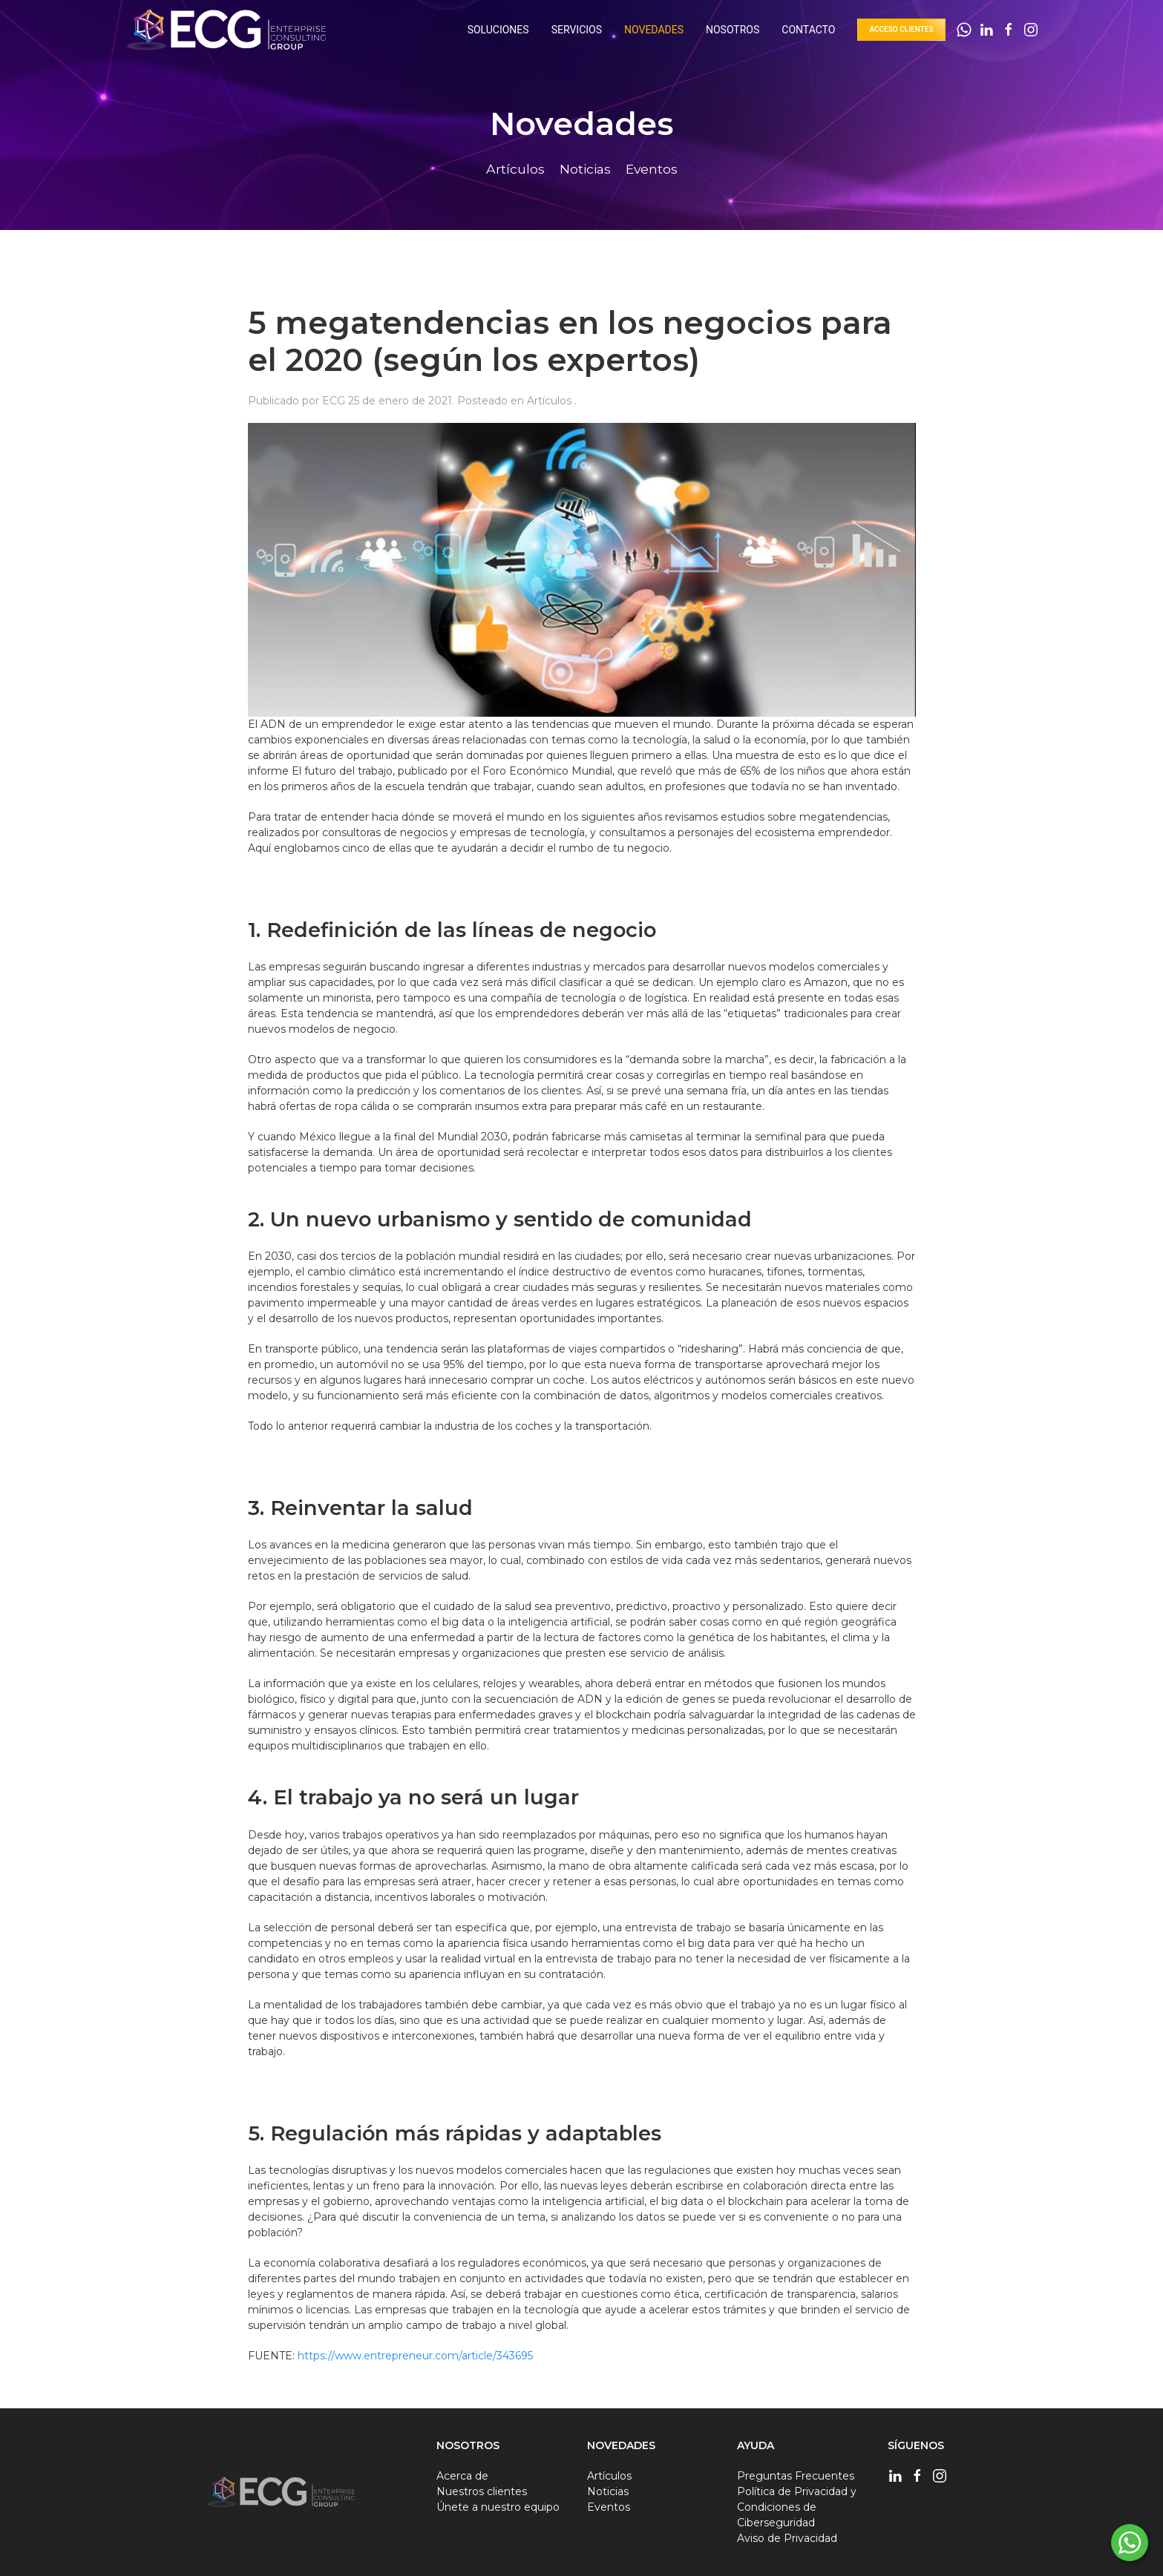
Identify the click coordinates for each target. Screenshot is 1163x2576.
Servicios (576, 30)
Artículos (550, 400)
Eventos (608, 2507)
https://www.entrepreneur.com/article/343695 (415, 2355)
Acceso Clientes (901, 29)
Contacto (808, 30)
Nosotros (732, 30)
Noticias (608, 2491)
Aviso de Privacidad (787, 2538)
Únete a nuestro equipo (498, 2507)
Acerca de (462, 2476)
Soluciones (498, 30)
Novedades (654, 30)
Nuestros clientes (481, 2491)
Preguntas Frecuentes (795, 2476)
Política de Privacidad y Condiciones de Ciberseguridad (796, 2507)
